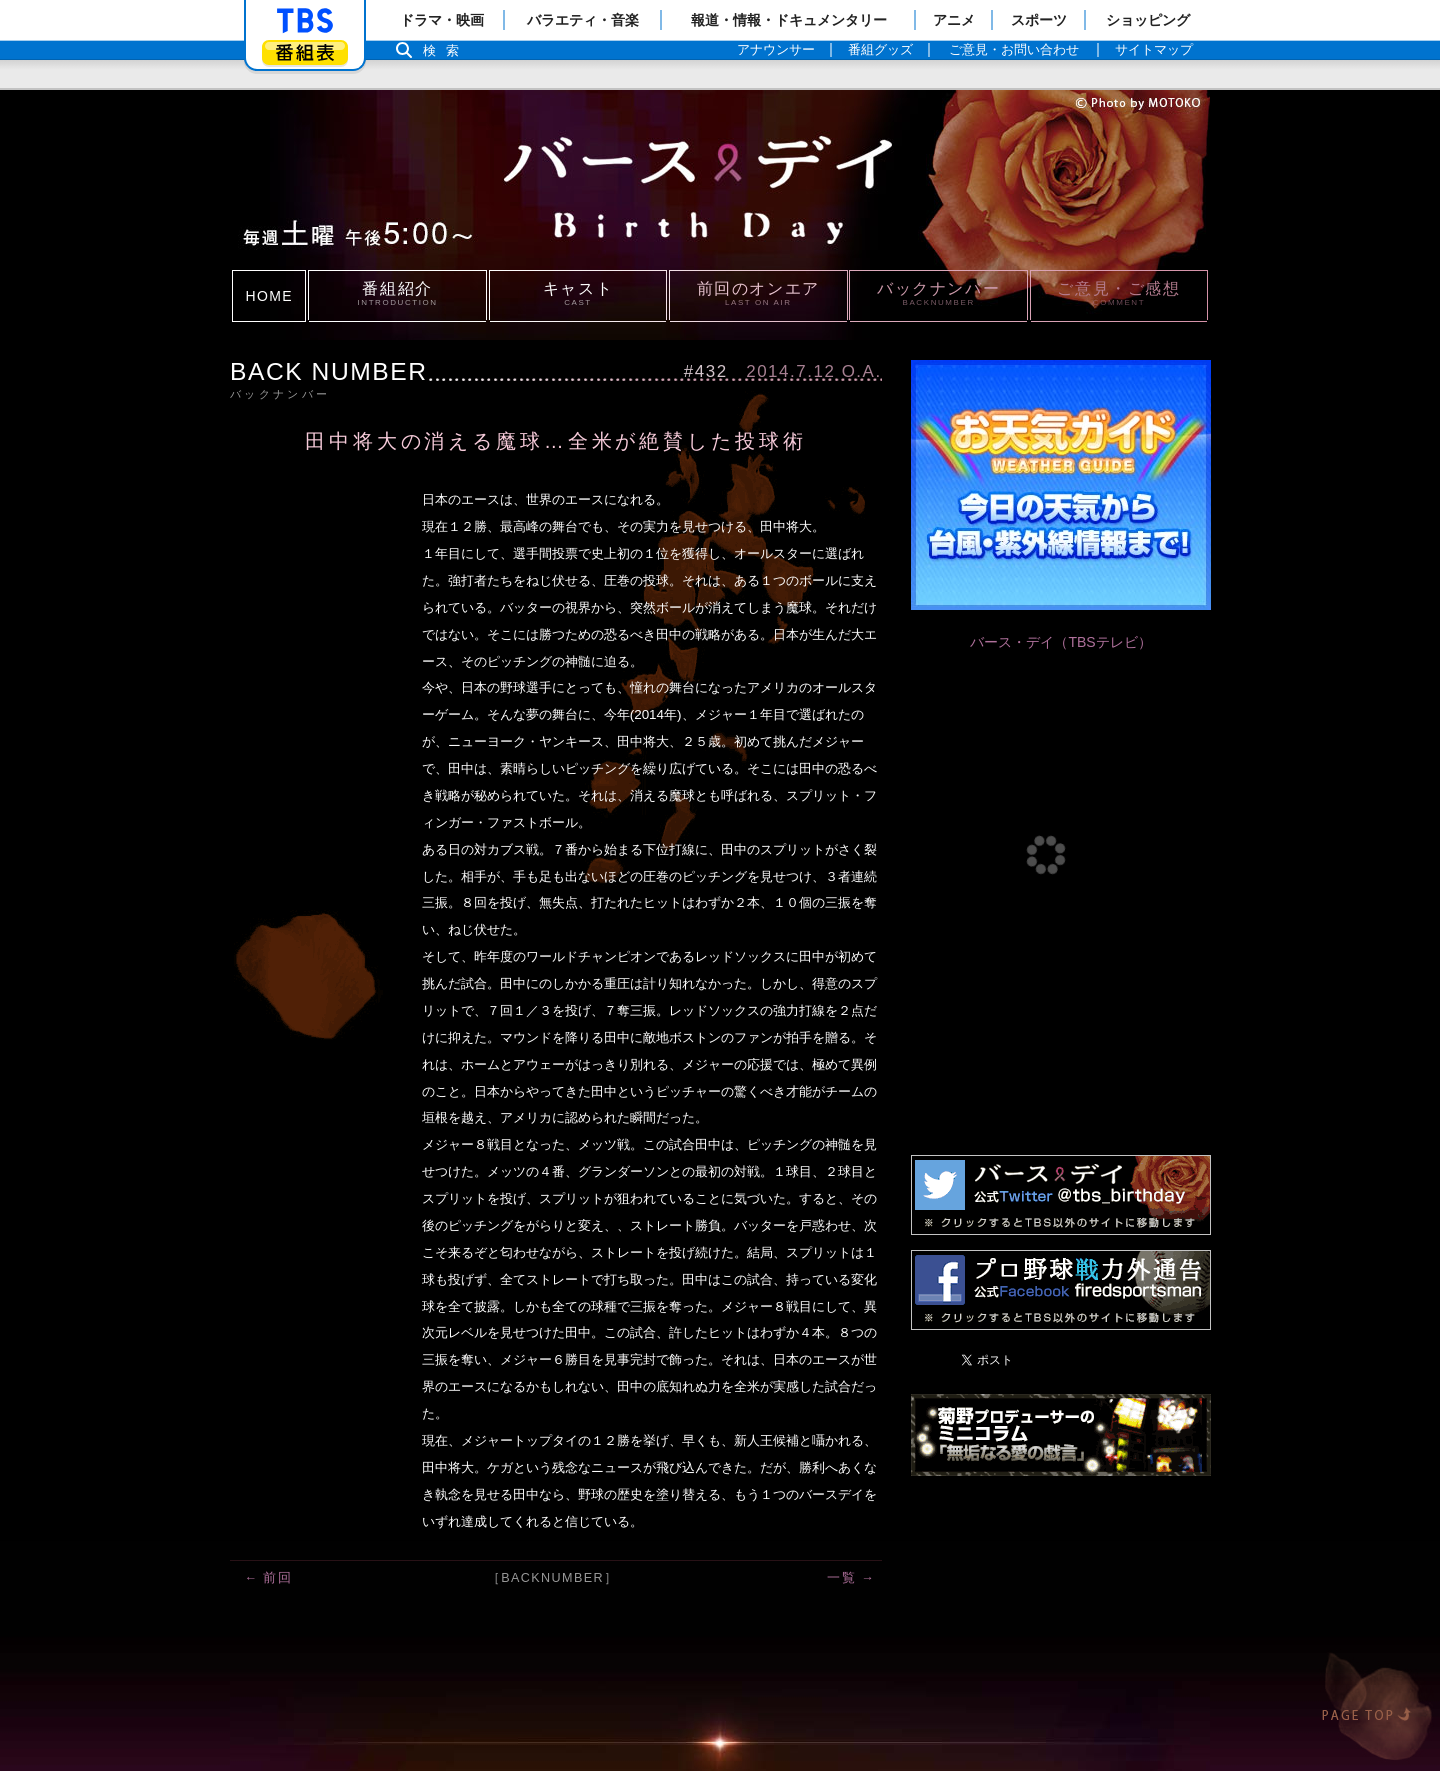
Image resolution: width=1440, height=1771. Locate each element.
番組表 (305, 52)
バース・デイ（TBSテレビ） (1060, 642)
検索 (446, 50)
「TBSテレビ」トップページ (305, 21)
